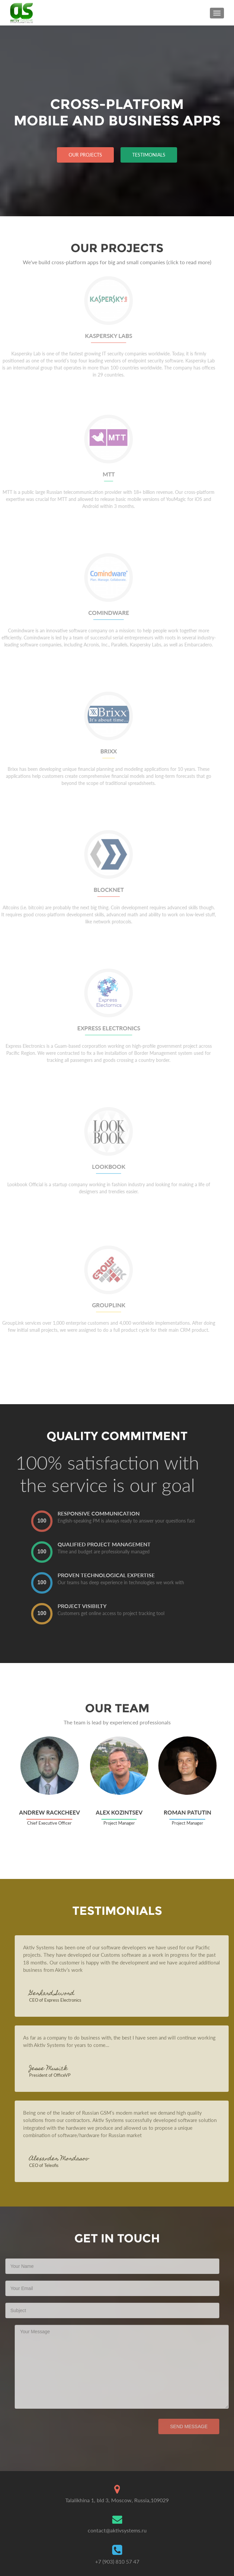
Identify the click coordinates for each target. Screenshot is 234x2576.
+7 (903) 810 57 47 (117, 2561)
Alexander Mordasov (74, 2159)
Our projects (85, 155)
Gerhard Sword (66, 1994)
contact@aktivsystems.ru (117, 2530)
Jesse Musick (63, 2069)
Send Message (173, 2426)
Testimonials (148, 155)
